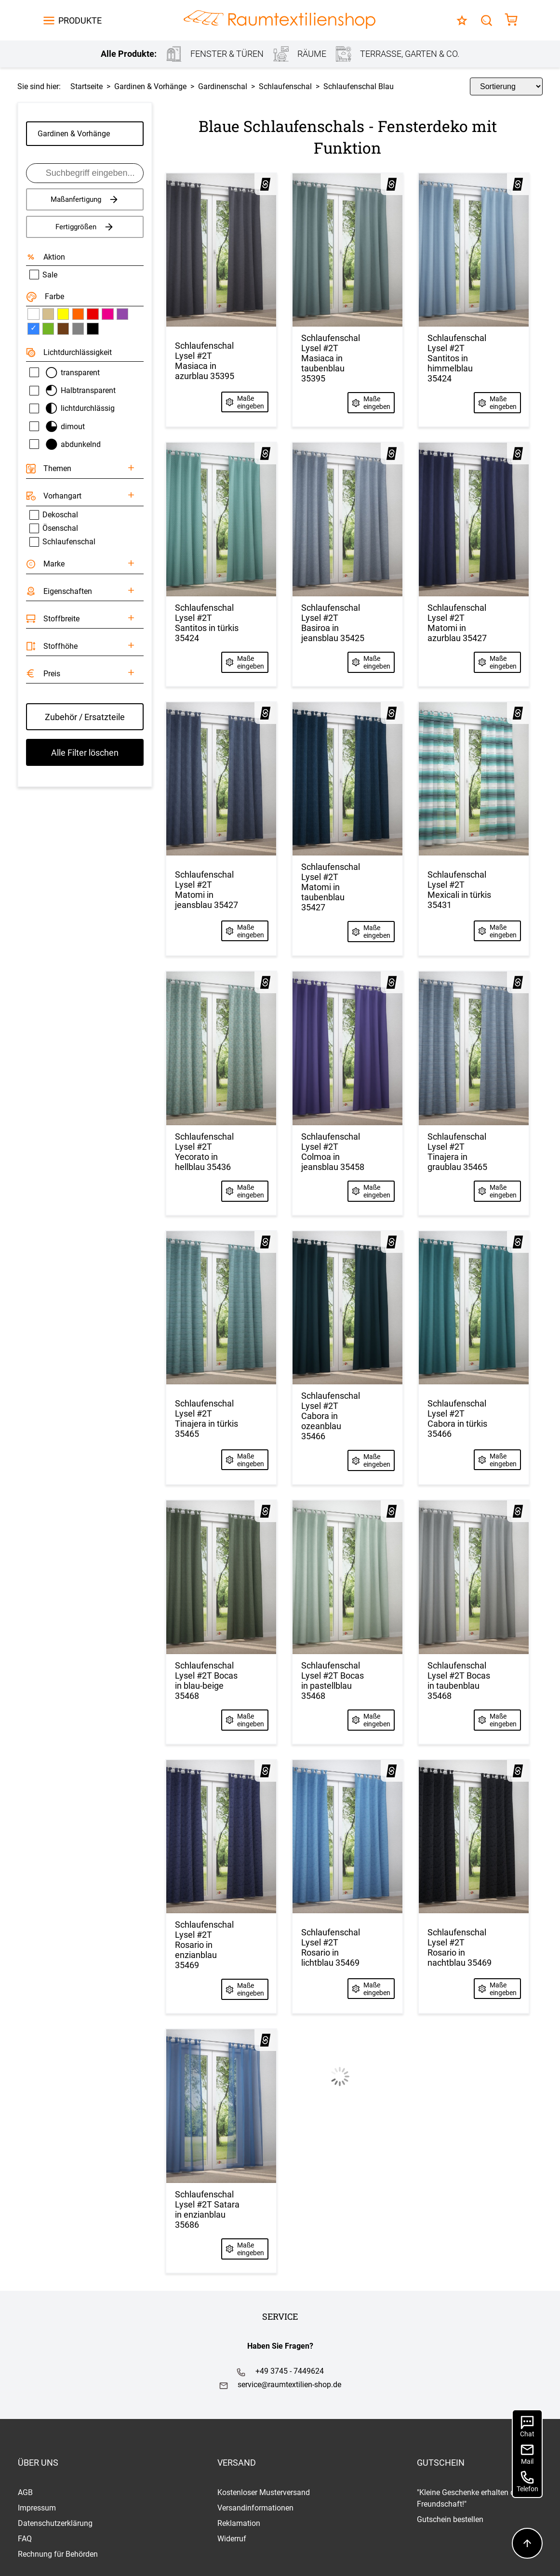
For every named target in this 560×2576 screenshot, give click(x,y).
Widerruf (231, 2538)
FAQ (25, 2538)
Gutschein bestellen (450, 2519)
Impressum (37, 2507)
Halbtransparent (72, 390)
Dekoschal (53, 515)
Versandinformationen (255, 2507)
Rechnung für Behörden (58, 2554)
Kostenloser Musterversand (263, 2492)
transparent (64, 373)
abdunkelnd (65, 444)
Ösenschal (53, 528)
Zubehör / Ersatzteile (85, 717)
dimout (57, 427)
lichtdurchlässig (72, 408)
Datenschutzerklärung (55, 2523)
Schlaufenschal (62, 542)
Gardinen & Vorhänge (74, 133)
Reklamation (238, 2523)
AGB (25, 2492)
